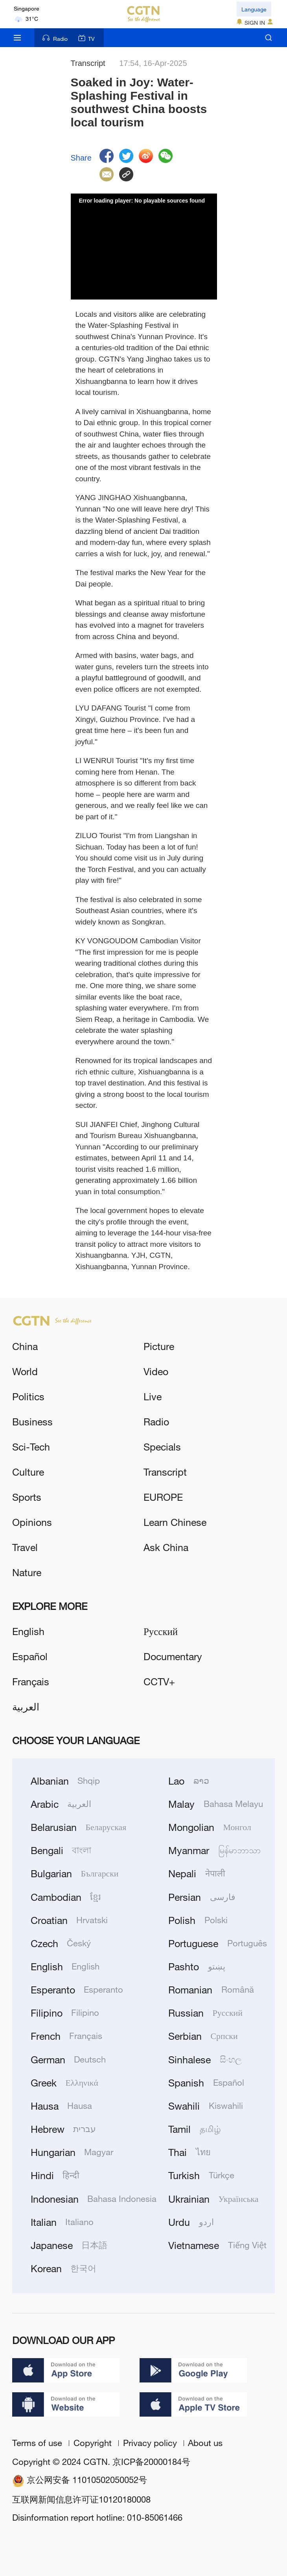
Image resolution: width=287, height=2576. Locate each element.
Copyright (94, 2442)
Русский (161, 1631)
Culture (28, 1471)
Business (32, 1421)
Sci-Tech (31, 1446)
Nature (26, 1572)
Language (254, 9)
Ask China (166, 1547)
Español (30, 1656)
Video (156, 1371)
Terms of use (38, 2442)
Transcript (165, 1471)
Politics (28, 1396)
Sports (26, 1497)
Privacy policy (151, 2442)
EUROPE (163, 1497)
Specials (162, 1446)
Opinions (32, 1522)
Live (153, 1396)
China (25, 1346)
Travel (25, 1547)
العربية (25, 1706)
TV (86, 38)
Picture (159, 1346)
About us (205, 2442)
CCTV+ (159, 1681)
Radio (55, 38)
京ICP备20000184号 (151, 2461)
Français (30, 1681)
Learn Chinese (175, 1522)
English (28, 1631)
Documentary (173, 1656)
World (25, 1371)
